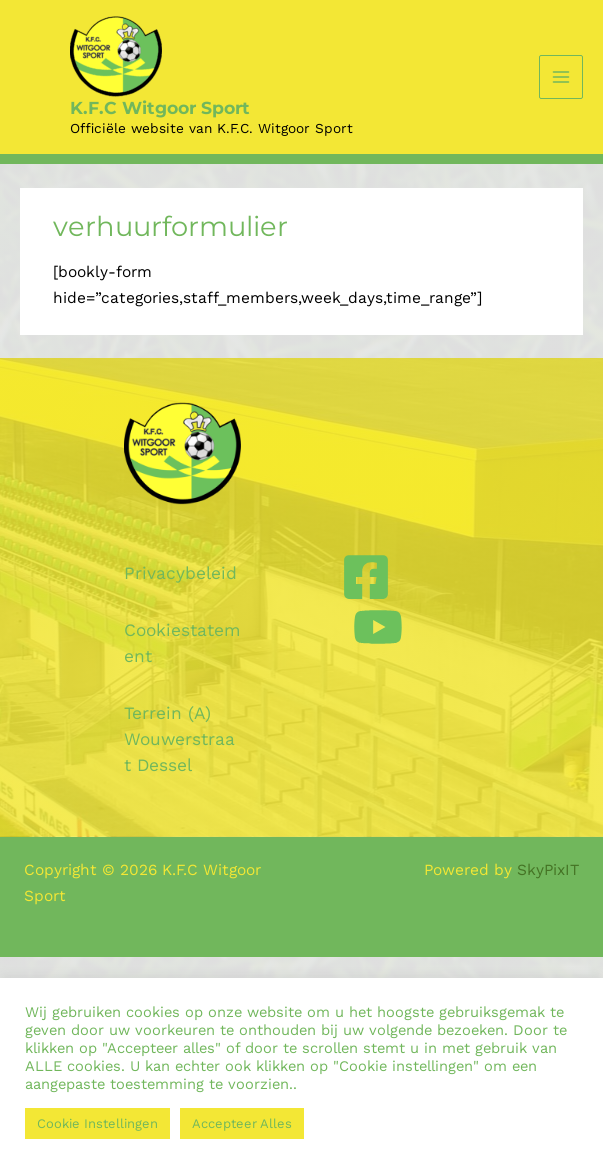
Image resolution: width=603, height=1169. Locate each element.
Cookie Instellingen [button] (97, 1123)
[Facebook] (366, 577)
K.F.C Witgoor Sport (160, 107)
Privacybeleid (180, 573)
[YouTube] (378, 627)
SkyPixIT (548, 870)
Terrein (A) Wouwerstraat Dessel (179, 739)
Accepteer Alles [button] (242, 1123)
